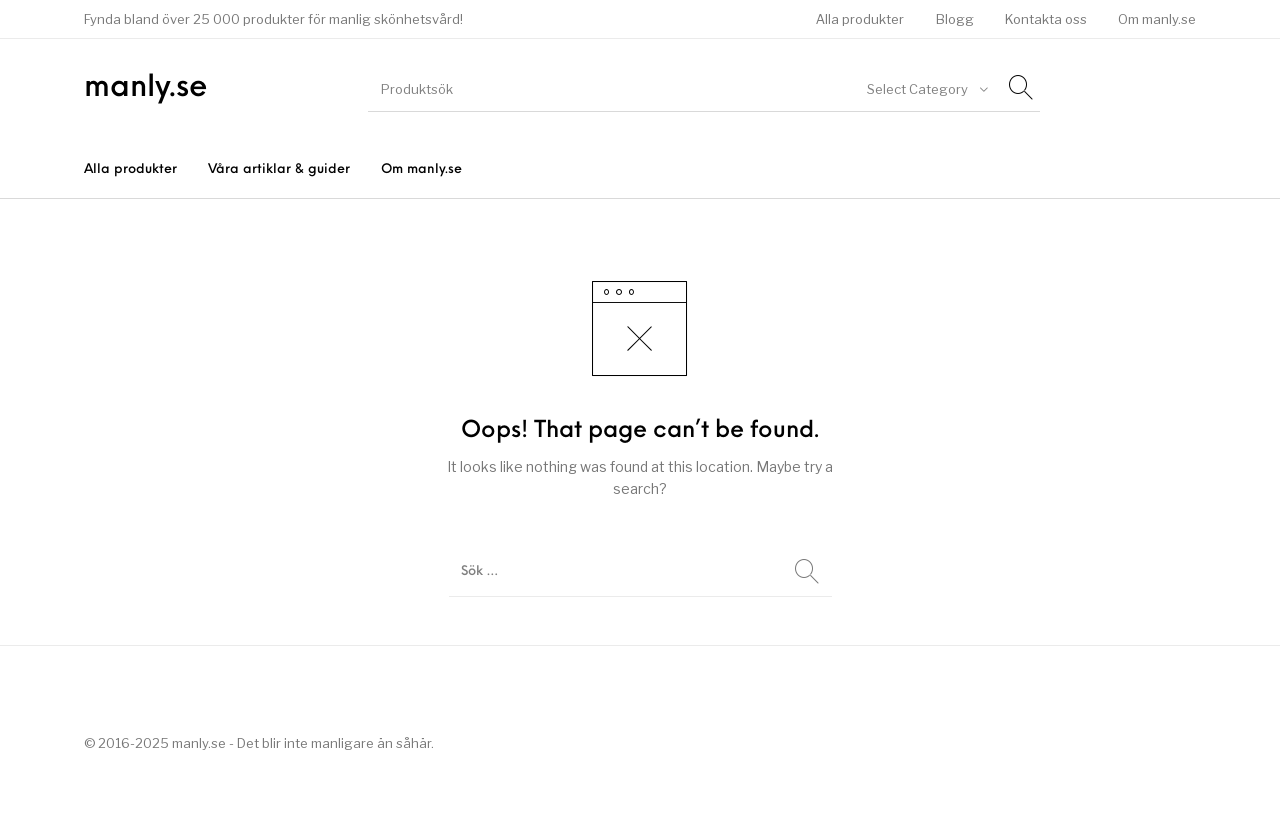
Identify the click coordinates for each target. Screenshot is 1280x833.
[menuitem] (860, 19)
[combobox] (926, 89)
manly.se (146, 88)
